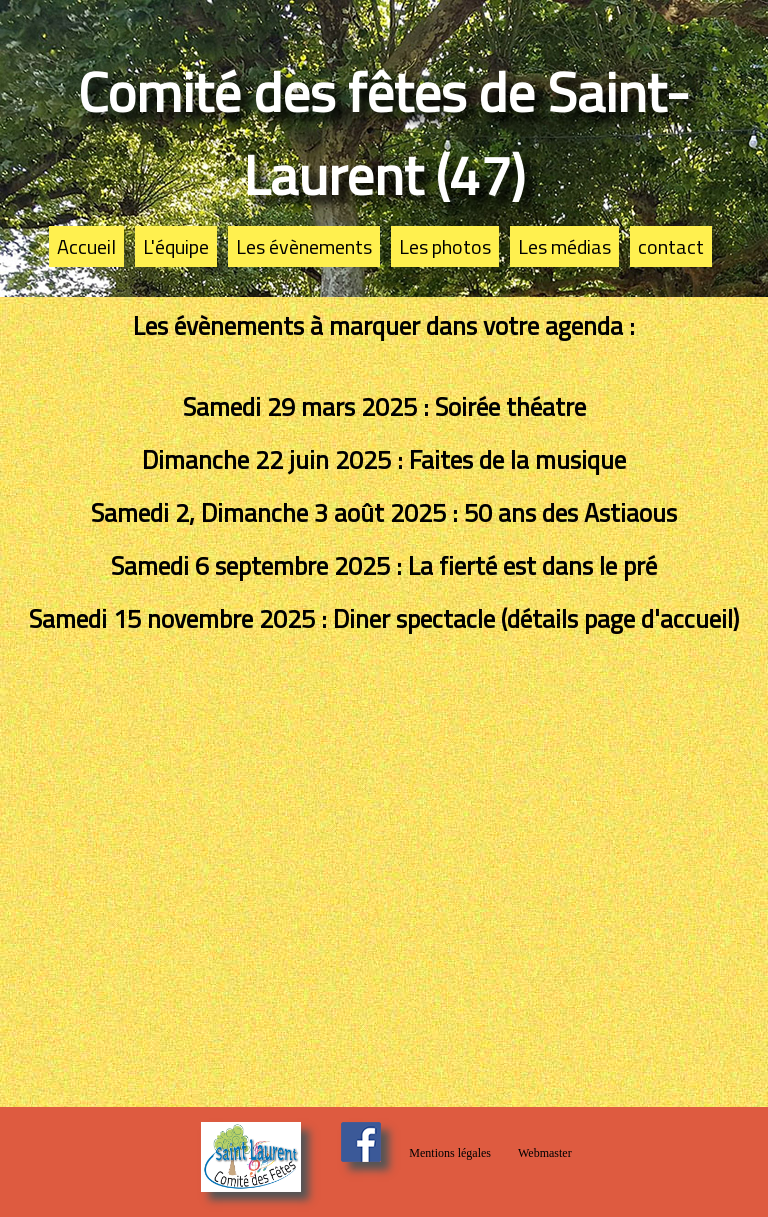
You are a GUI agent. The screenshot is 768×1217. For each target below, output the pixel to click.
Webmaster (545, 1153)
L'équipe (176, 246)
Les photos (445, 246)
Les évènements (304, 246)
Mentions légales (450, 1153)
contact (671, 246)
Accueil (86, 246)
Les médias (564, 246)
